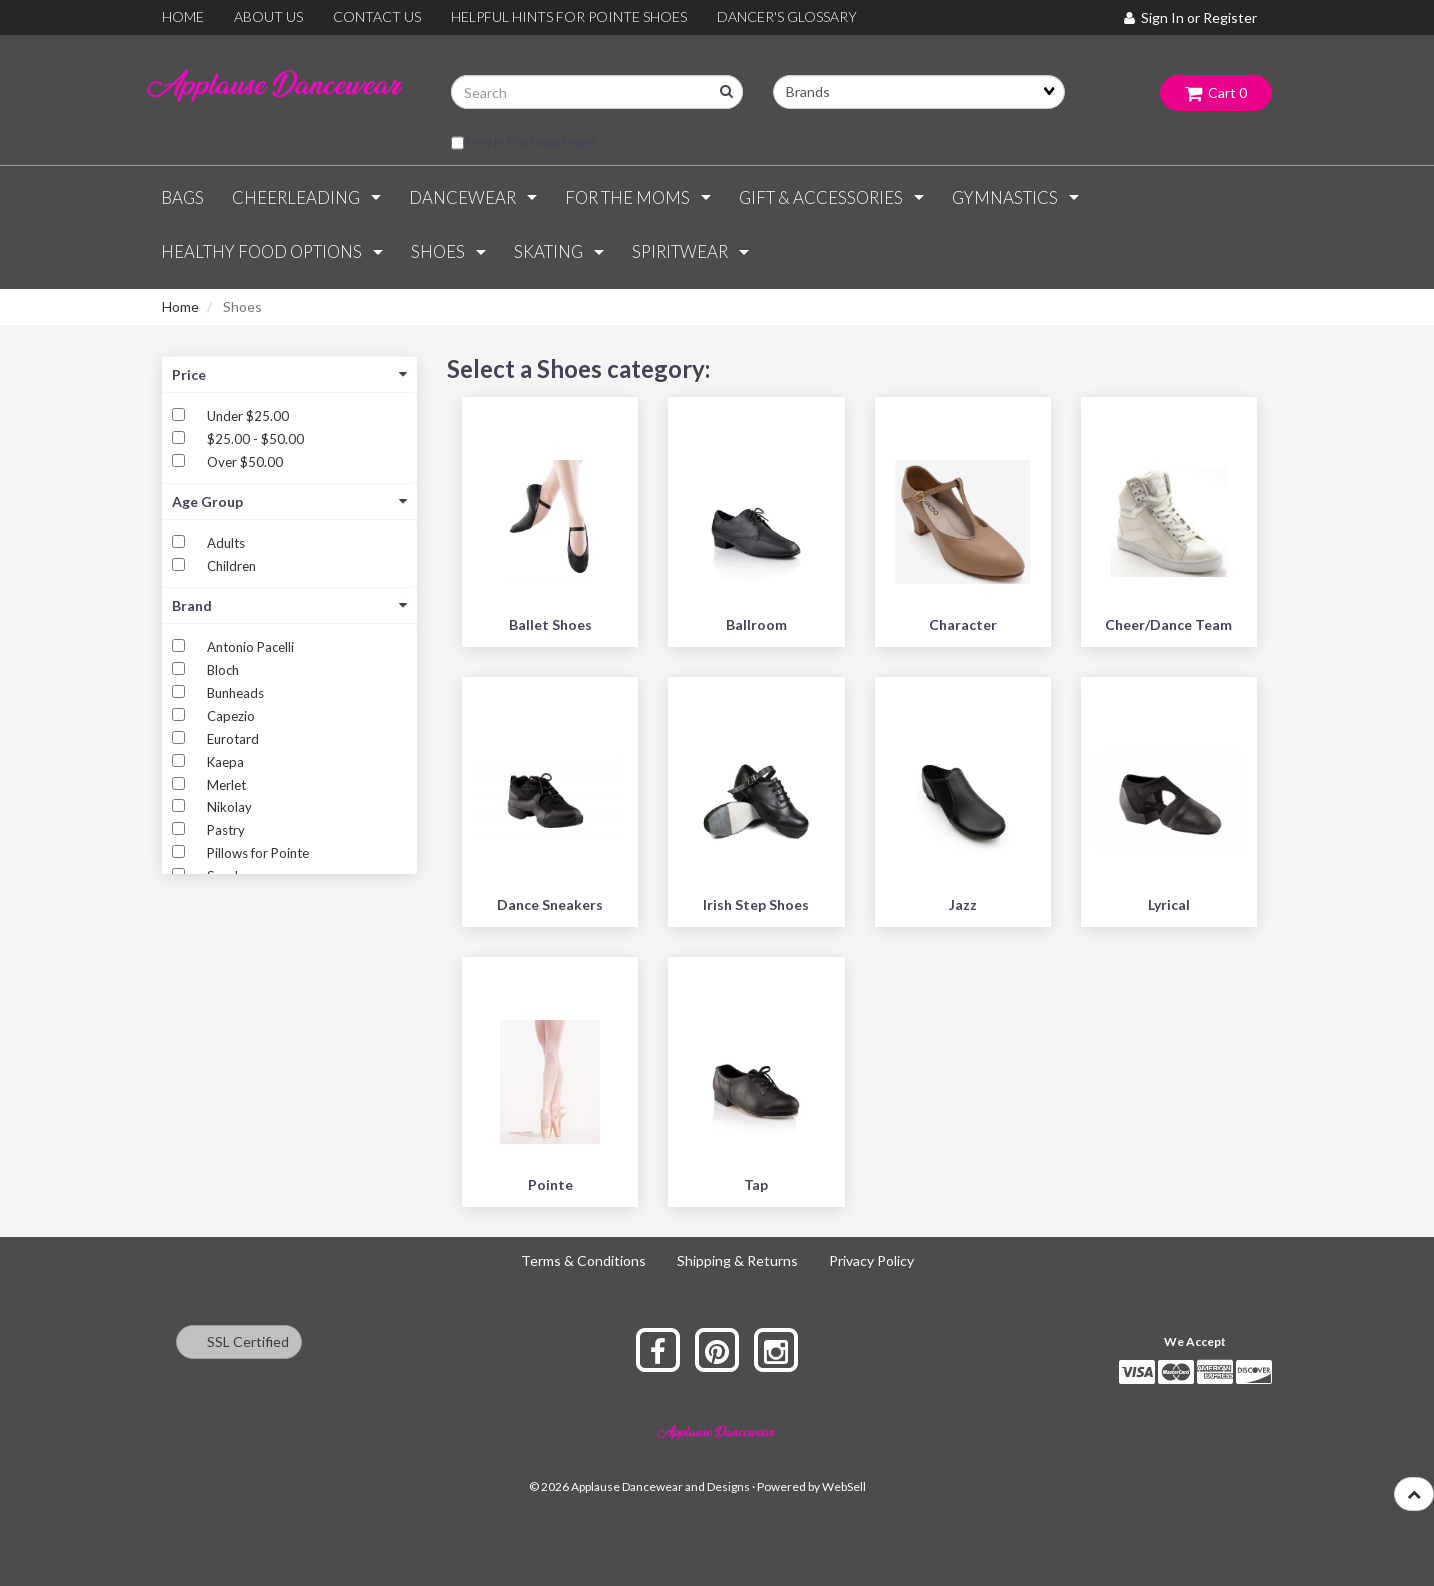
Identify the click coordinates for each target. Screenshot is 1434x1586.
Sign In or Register (1190, 17)
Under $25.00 (248, 416)
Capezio (231, 716)
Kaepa (225, 762)
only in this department (523, 143)
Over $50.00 (245, 462)
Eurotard (233, 739)
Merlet (226, 785)
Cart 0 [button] (1216, 92)
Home (180, 306)
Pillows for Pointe (258, 853)
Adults (226, 543)
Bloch (223, 670)
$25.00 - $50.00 (255, 439)
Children (231, 566)
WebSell (844, 1486)
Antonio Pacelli (250, 647)
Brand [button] (289, 605)
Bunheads (235, 693)
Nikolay (229, 807)
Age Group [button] (289, 501)
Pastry (226, 830)
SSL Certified (239, 1341)
